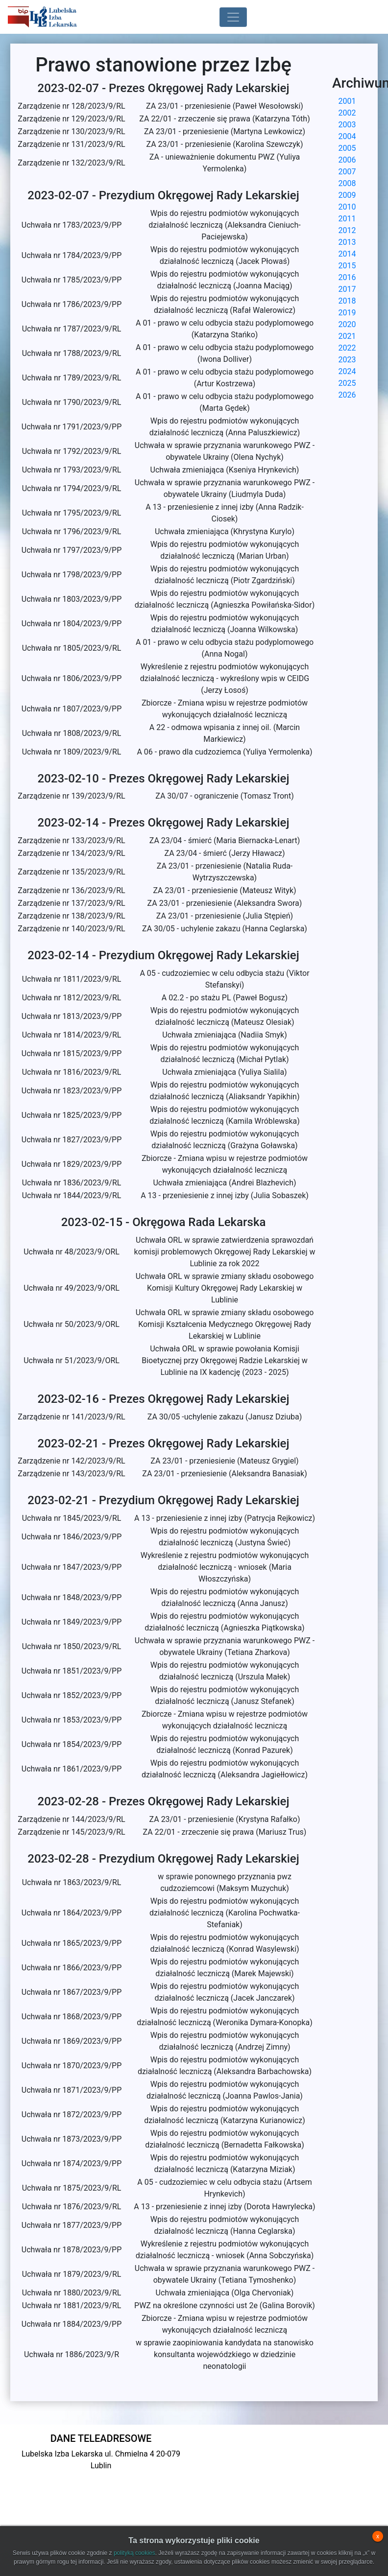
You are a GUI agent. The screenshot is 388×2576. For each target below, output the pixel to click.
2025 (347, 383)
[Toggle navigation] (233, 17)
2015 (347, 265)
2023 (347, 359)
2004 (347, 136)
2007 (347, 171)
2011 (347, 218)
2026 (347, 395)
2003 (347, 124)
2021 (347, 336)
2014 (347, 254)
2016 (347, 277)
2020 (347, 324)
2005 (347, 148)
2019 (347, 312)
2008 (347, 183)
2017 (347, 289)
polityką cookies (134, 2553)
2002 (347, 113)
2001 (347, 101)
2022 (347, 348)
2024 (347, 371)
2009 (347, 195)
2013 (347, 242)
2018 (347, 301)
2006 (347, 160)
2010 (347, 207)
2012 (347, 230)
